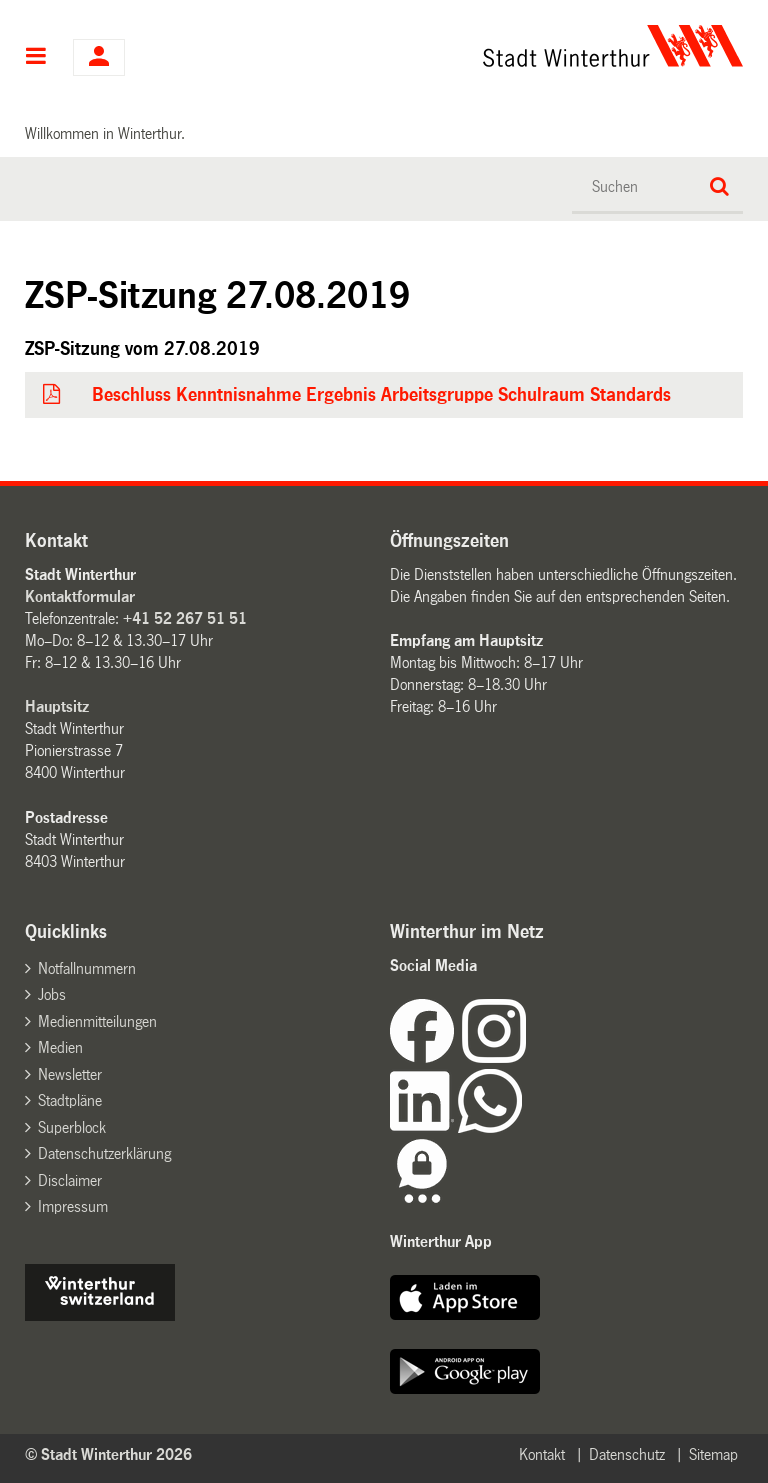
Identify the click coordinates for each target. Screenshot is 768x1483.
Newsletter (70, 1074)
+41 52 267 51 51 (185, 618)
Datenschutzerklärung (104, 1153)
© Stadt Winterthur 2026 (108, 1454)
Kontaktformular (80, 596)
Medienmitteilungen (97, 1021)
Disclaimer (70, 1180)
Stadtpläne (70, 1100)
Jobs (52, 994)
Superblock (72, 1127)
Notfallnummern (87, 968)
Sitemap (713, 1454)
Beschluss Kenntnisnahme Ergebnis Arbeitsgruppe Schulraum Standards (381, 395)
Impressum (73, 1206)
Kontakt (542, 1454)
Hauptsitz (57, 706)
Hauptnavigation (36, 58)
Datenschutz (627, 1454)
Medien (60, 1047)
